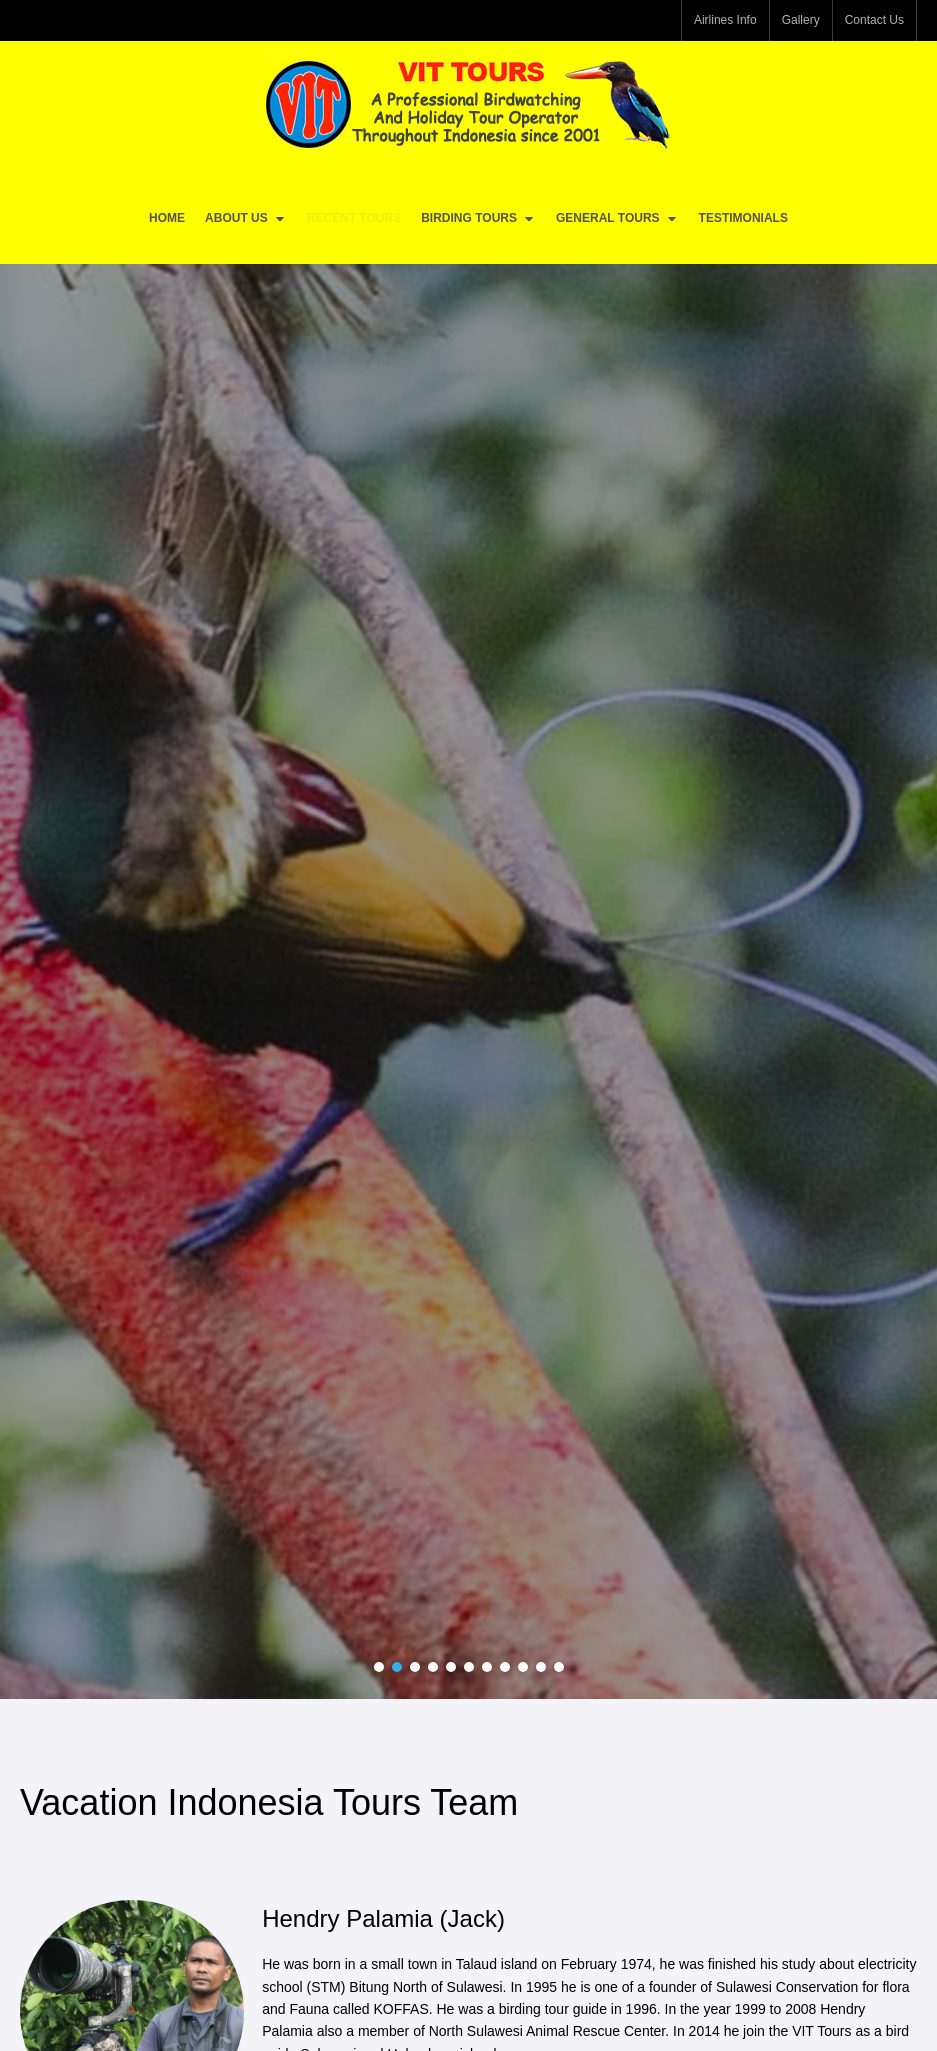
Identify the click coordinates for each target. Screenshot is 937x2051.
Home (167, 218)
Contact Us (874, 20)
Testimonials (743, 218)
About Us (246, 218)
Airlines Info (725, 20)
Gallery (801, 20)
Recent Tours (354, 218)
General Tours (617, 218)
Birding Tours (478, 218)
